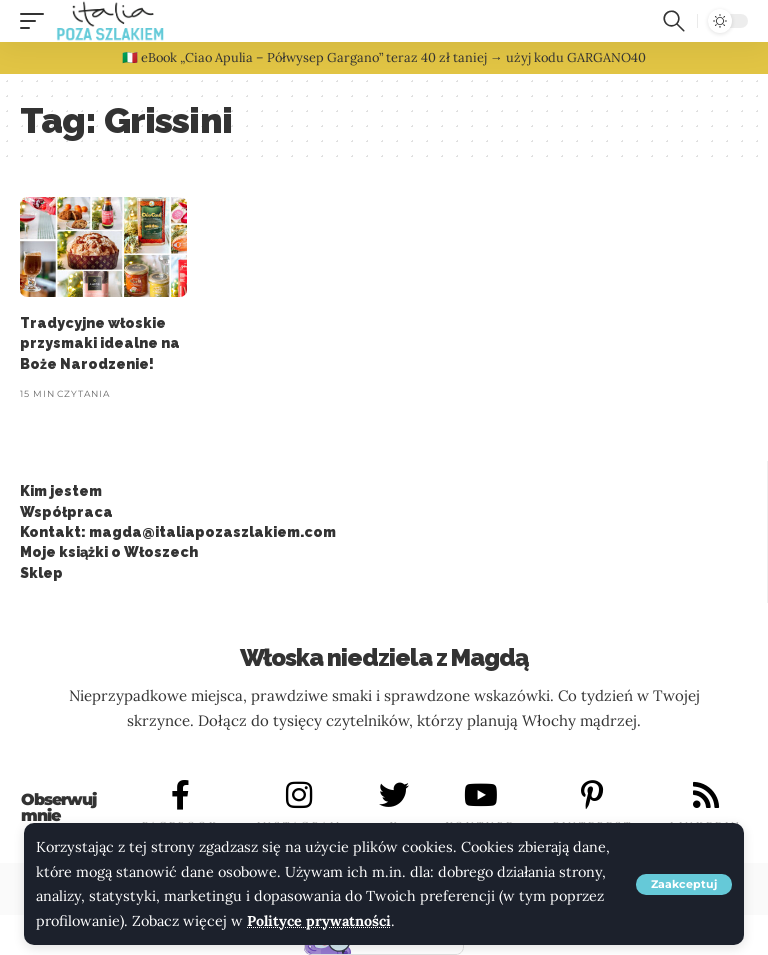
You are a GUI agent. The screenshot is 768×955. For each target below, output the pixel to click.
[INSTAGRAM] (299, 795)
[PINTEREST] (593, 795)
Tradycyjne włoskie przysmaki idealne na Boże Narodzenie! (100, 343)
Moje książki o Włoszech (109, 552)
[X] (394, 795)
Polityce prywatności (319, 921)
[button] (684, 884)
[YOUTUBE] (481, 795)
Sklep (41, 573)
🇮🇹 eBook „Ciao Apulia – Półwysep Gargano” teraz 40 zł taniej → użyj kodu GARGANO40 (384, 57)
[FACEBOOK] (181, 795)
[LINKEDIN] (706, 795)
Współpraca (66, 512)
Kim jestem (61, 491)
